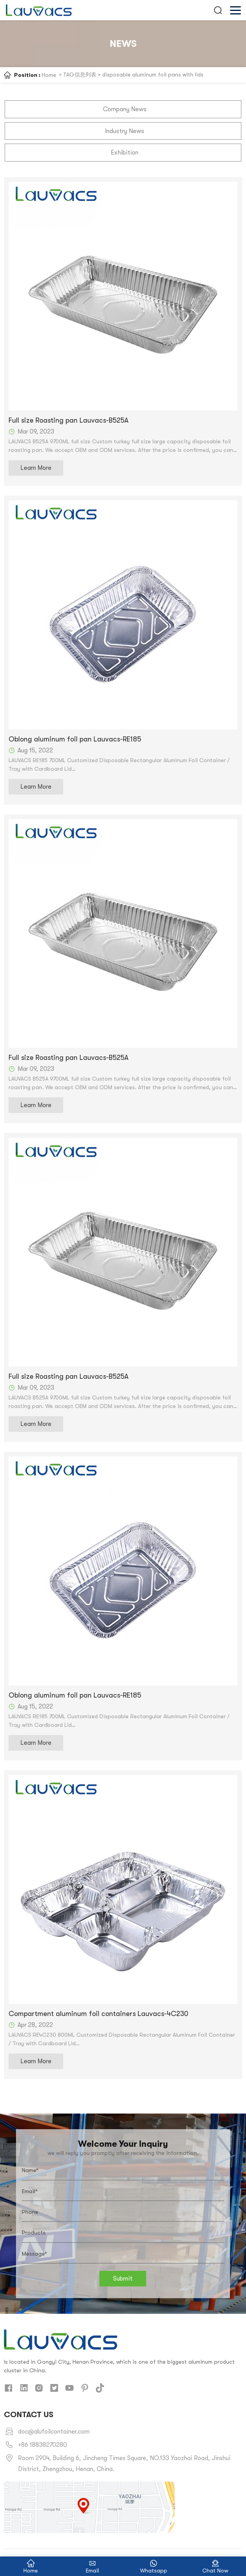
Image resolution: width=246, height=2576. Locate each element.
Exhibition (124, 151)
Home (49, 75)
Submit (123, 2277)
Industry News (124, 129)
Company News (124, 108)
